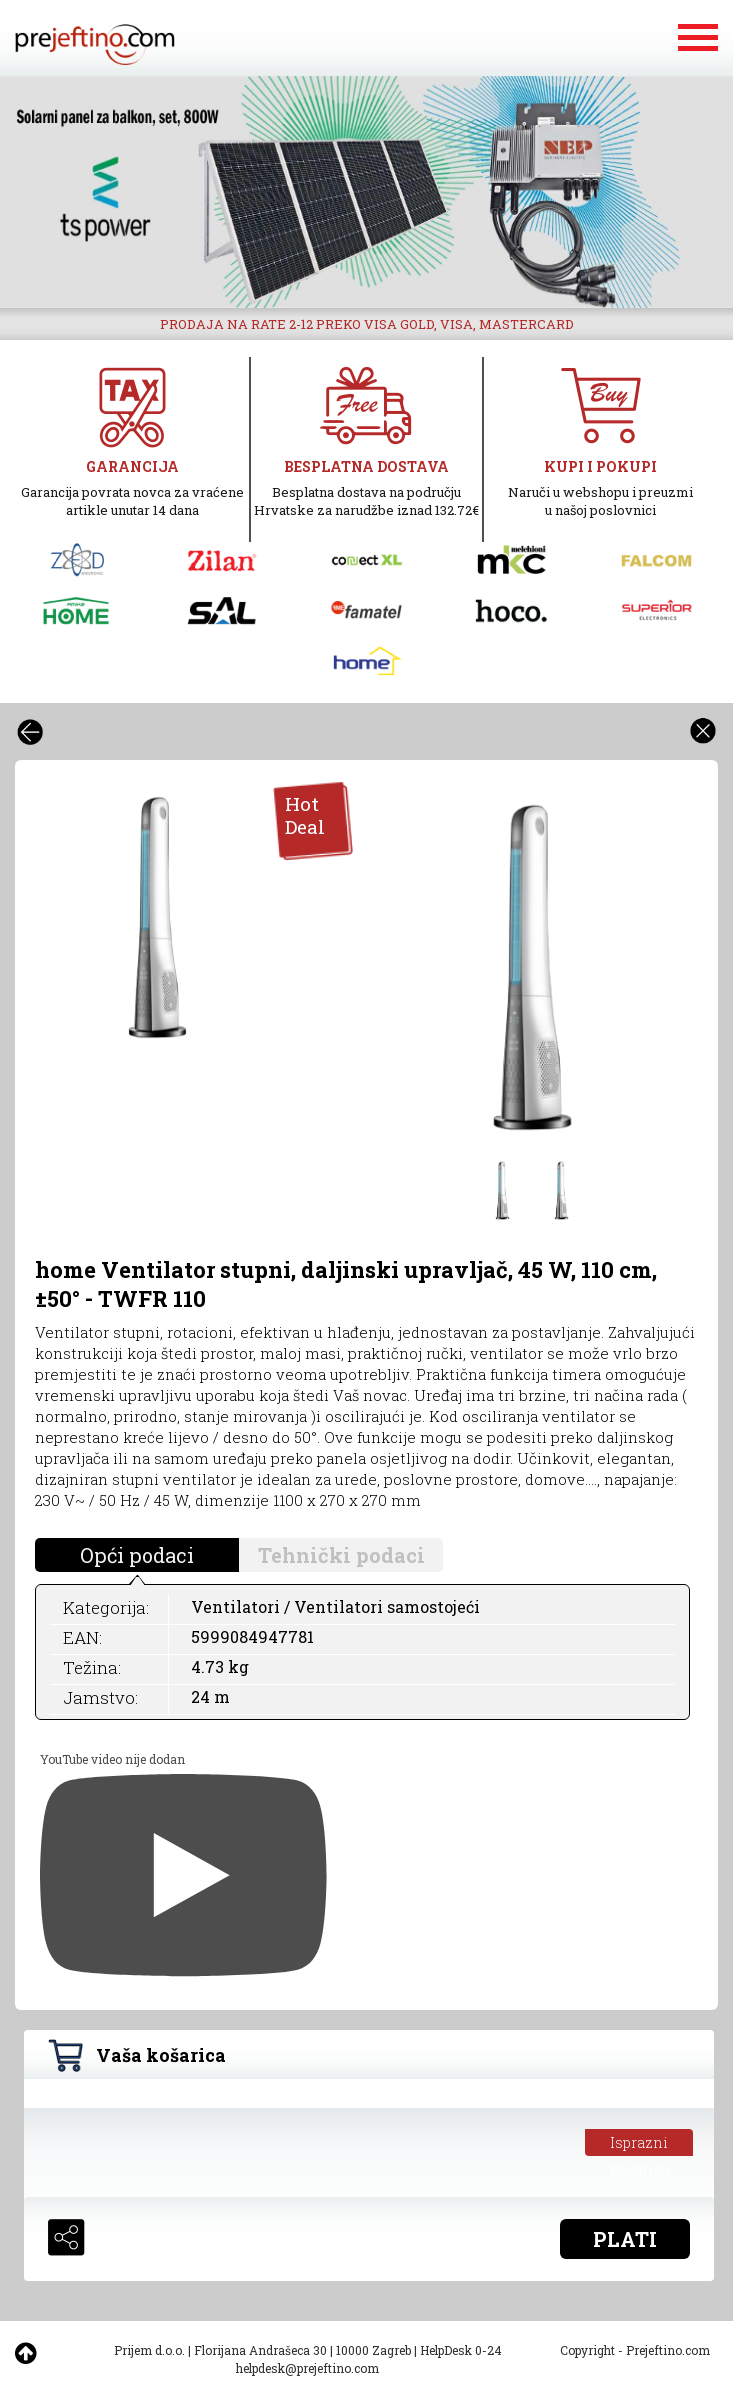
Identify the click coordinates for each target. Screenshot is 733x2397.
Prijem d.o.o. (149, 2350)
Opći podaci (137, 1555)
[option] (366, 192)
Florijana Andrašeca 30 (260, 2350)
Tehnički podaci (341, 1555)
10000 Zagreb (373, 2350)
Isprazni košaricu (639, 2144)
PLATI (625, 2239)
